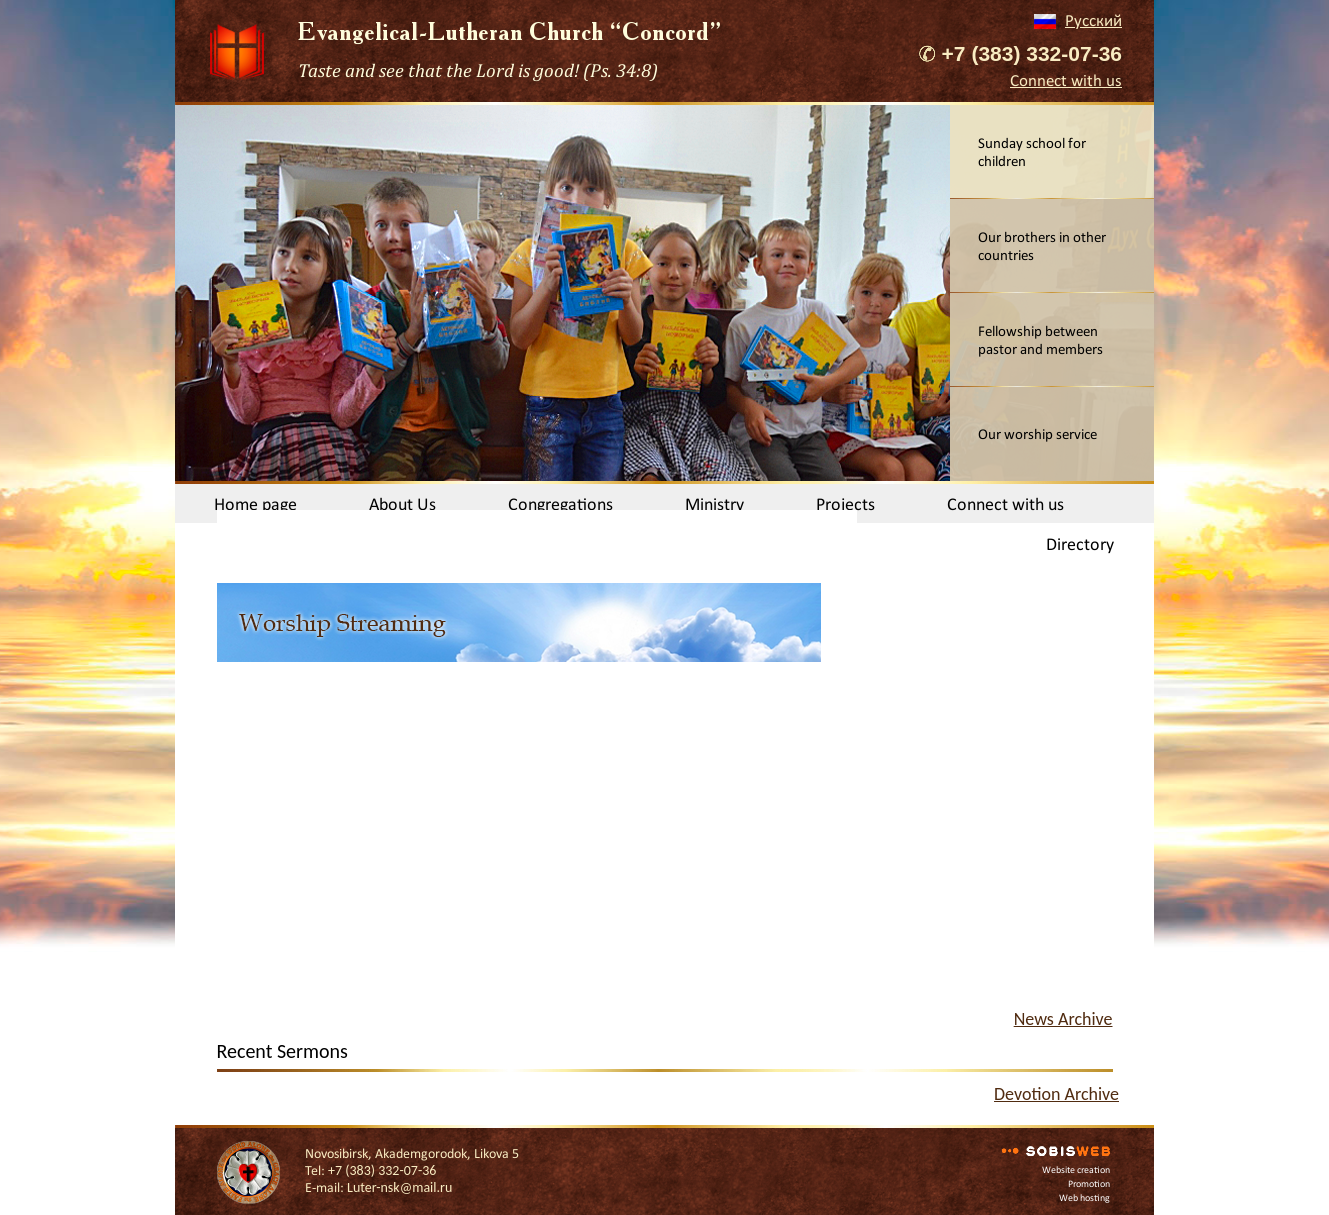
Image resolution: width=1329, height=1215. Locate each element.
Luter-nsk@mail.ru (399, 1187)
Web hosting (1084, 1197)
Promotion (1089, 1183)
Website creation (1076, 1169)
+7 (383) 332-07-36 (1032, 53)
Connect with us (1066, 80)
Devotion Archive (1056, 1094)
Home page (255, 504)
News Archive (1063, 1019)
